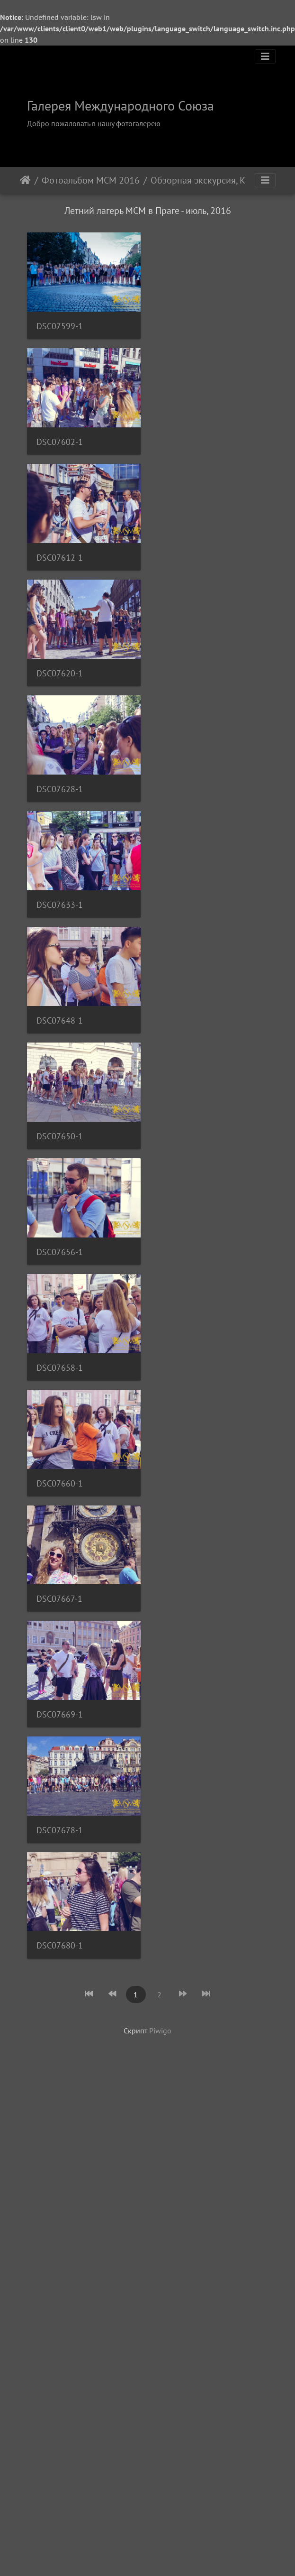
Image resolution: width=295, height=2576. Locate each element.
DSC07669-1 (59, 1798)
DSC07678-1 (59, 1921)
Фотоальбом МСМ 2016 (91, 180)
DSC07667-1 (59, 1676)
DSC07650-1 (59, 1188)
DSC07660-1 (59, 1555)
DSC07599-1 (59, 332)
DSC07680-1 (59, 2043)
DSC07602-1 (59, 455)
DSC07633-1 (59, 943)
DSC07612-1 (59, 577)
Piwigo (160, 2127)
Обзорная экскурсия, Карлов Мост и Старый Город (204, 180)
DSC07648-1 (59, 1066)
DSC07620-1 (59, 699)
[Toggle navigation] (265, 56)
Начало (25, 180)
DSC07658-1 (59, 1432)
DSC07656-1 (59, 1310)
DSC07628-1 (59, 821)
